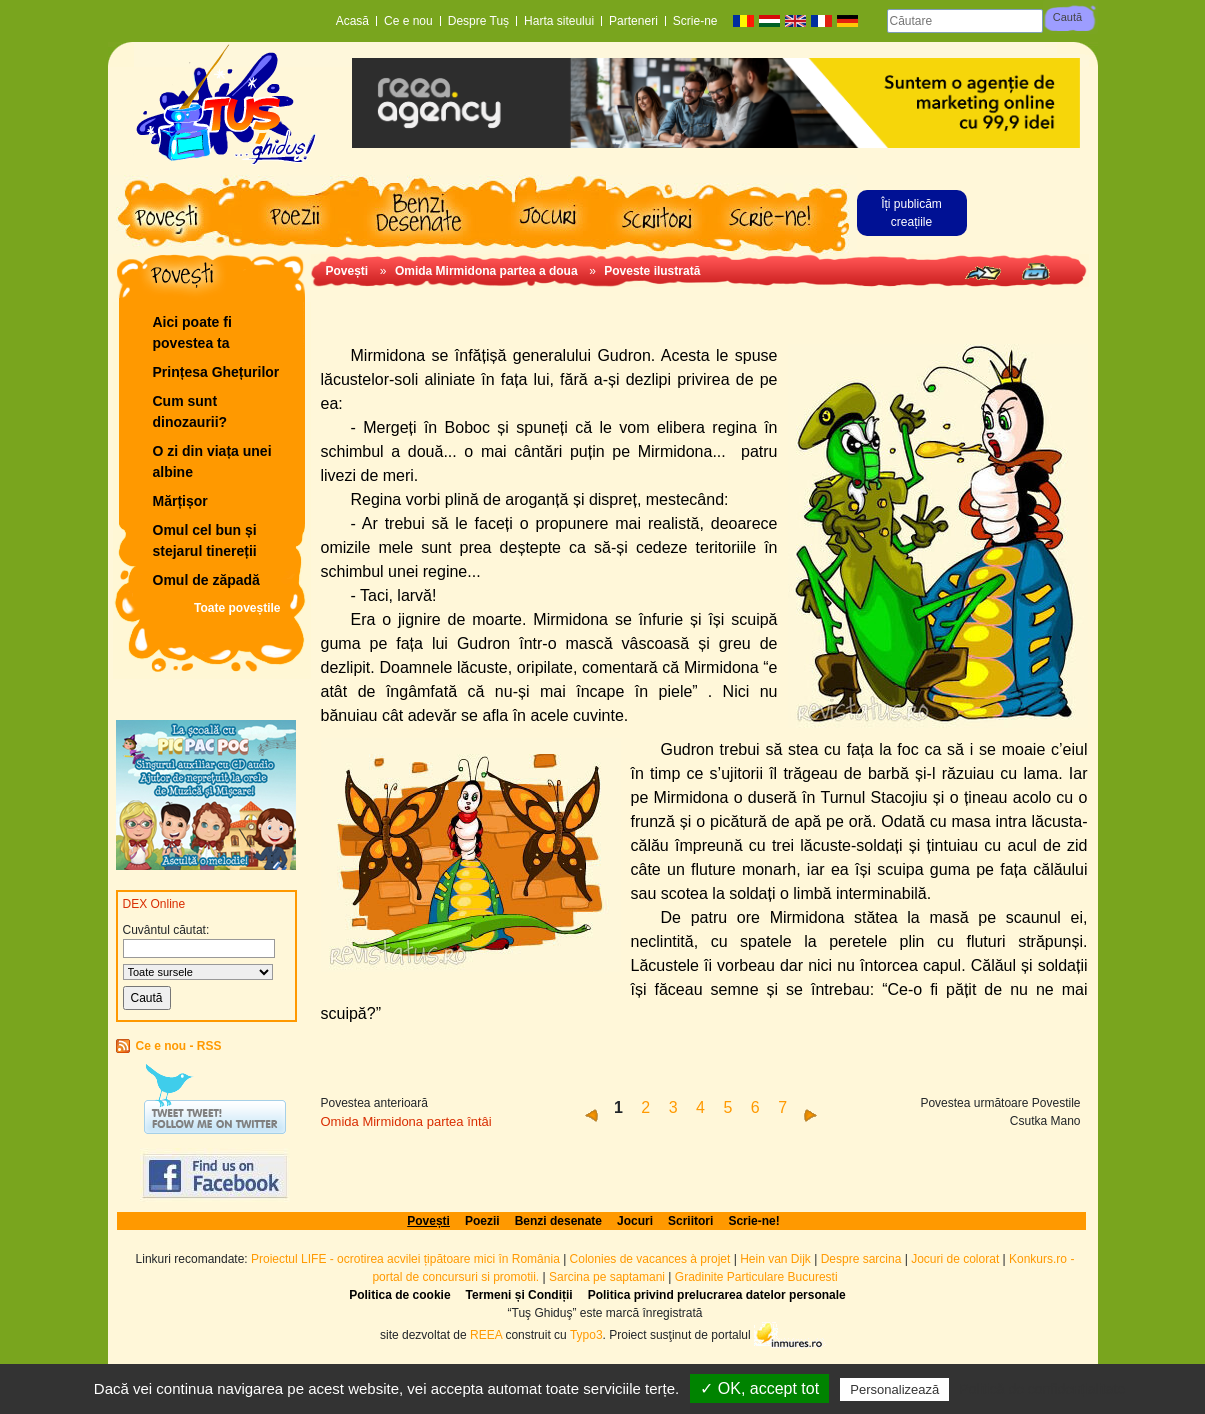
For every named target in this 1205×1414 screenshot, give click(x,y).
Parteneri (633, 21)
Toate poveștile (237, 608)
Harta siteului (559, 21)
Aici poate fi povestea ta (192, 332)
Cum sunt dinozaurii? (190, 411)
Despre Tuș (478, 21)
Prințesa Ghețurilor (216, 372)
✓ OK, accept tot (759, 1388)
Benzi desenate (558, 1221)
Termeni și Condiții (519, 1295)
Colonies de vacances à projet (650, 1259)
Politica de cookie (399, 1295)
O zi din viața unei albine (212, 461)
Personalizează (894, 1389)
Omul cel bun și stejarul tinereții (205, 540)
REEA (486, 1334)
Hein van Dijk (775, 1259)
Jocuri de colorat (956, 1259)
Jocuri (635, 1221)
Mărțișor (180, 501)
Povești (347, 271)
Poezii (482, 1221)
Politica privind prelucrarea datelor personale (717, 1295)
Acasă (352, 21)
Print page (1035, 271)
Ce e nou (408, 21)
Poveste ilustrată (652, 271)
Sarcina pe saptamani (607, 1277)
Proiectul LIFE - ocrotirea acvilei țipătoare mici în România (405, 1259)
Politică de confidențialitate (1042, 1389)
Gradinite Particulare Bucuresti (756, 1277)
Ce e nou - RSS (179, 1046)
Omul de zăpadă (206, 580)
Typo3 (586, 1334)
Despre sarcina (861, 1259)
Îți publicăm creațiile (911, 213)
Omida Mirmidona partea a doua (486, 271)
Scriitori (690, 1221)
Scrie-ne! (753, 1221)
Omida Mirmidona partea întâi (406, 1121)
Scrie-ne (695, 21)
